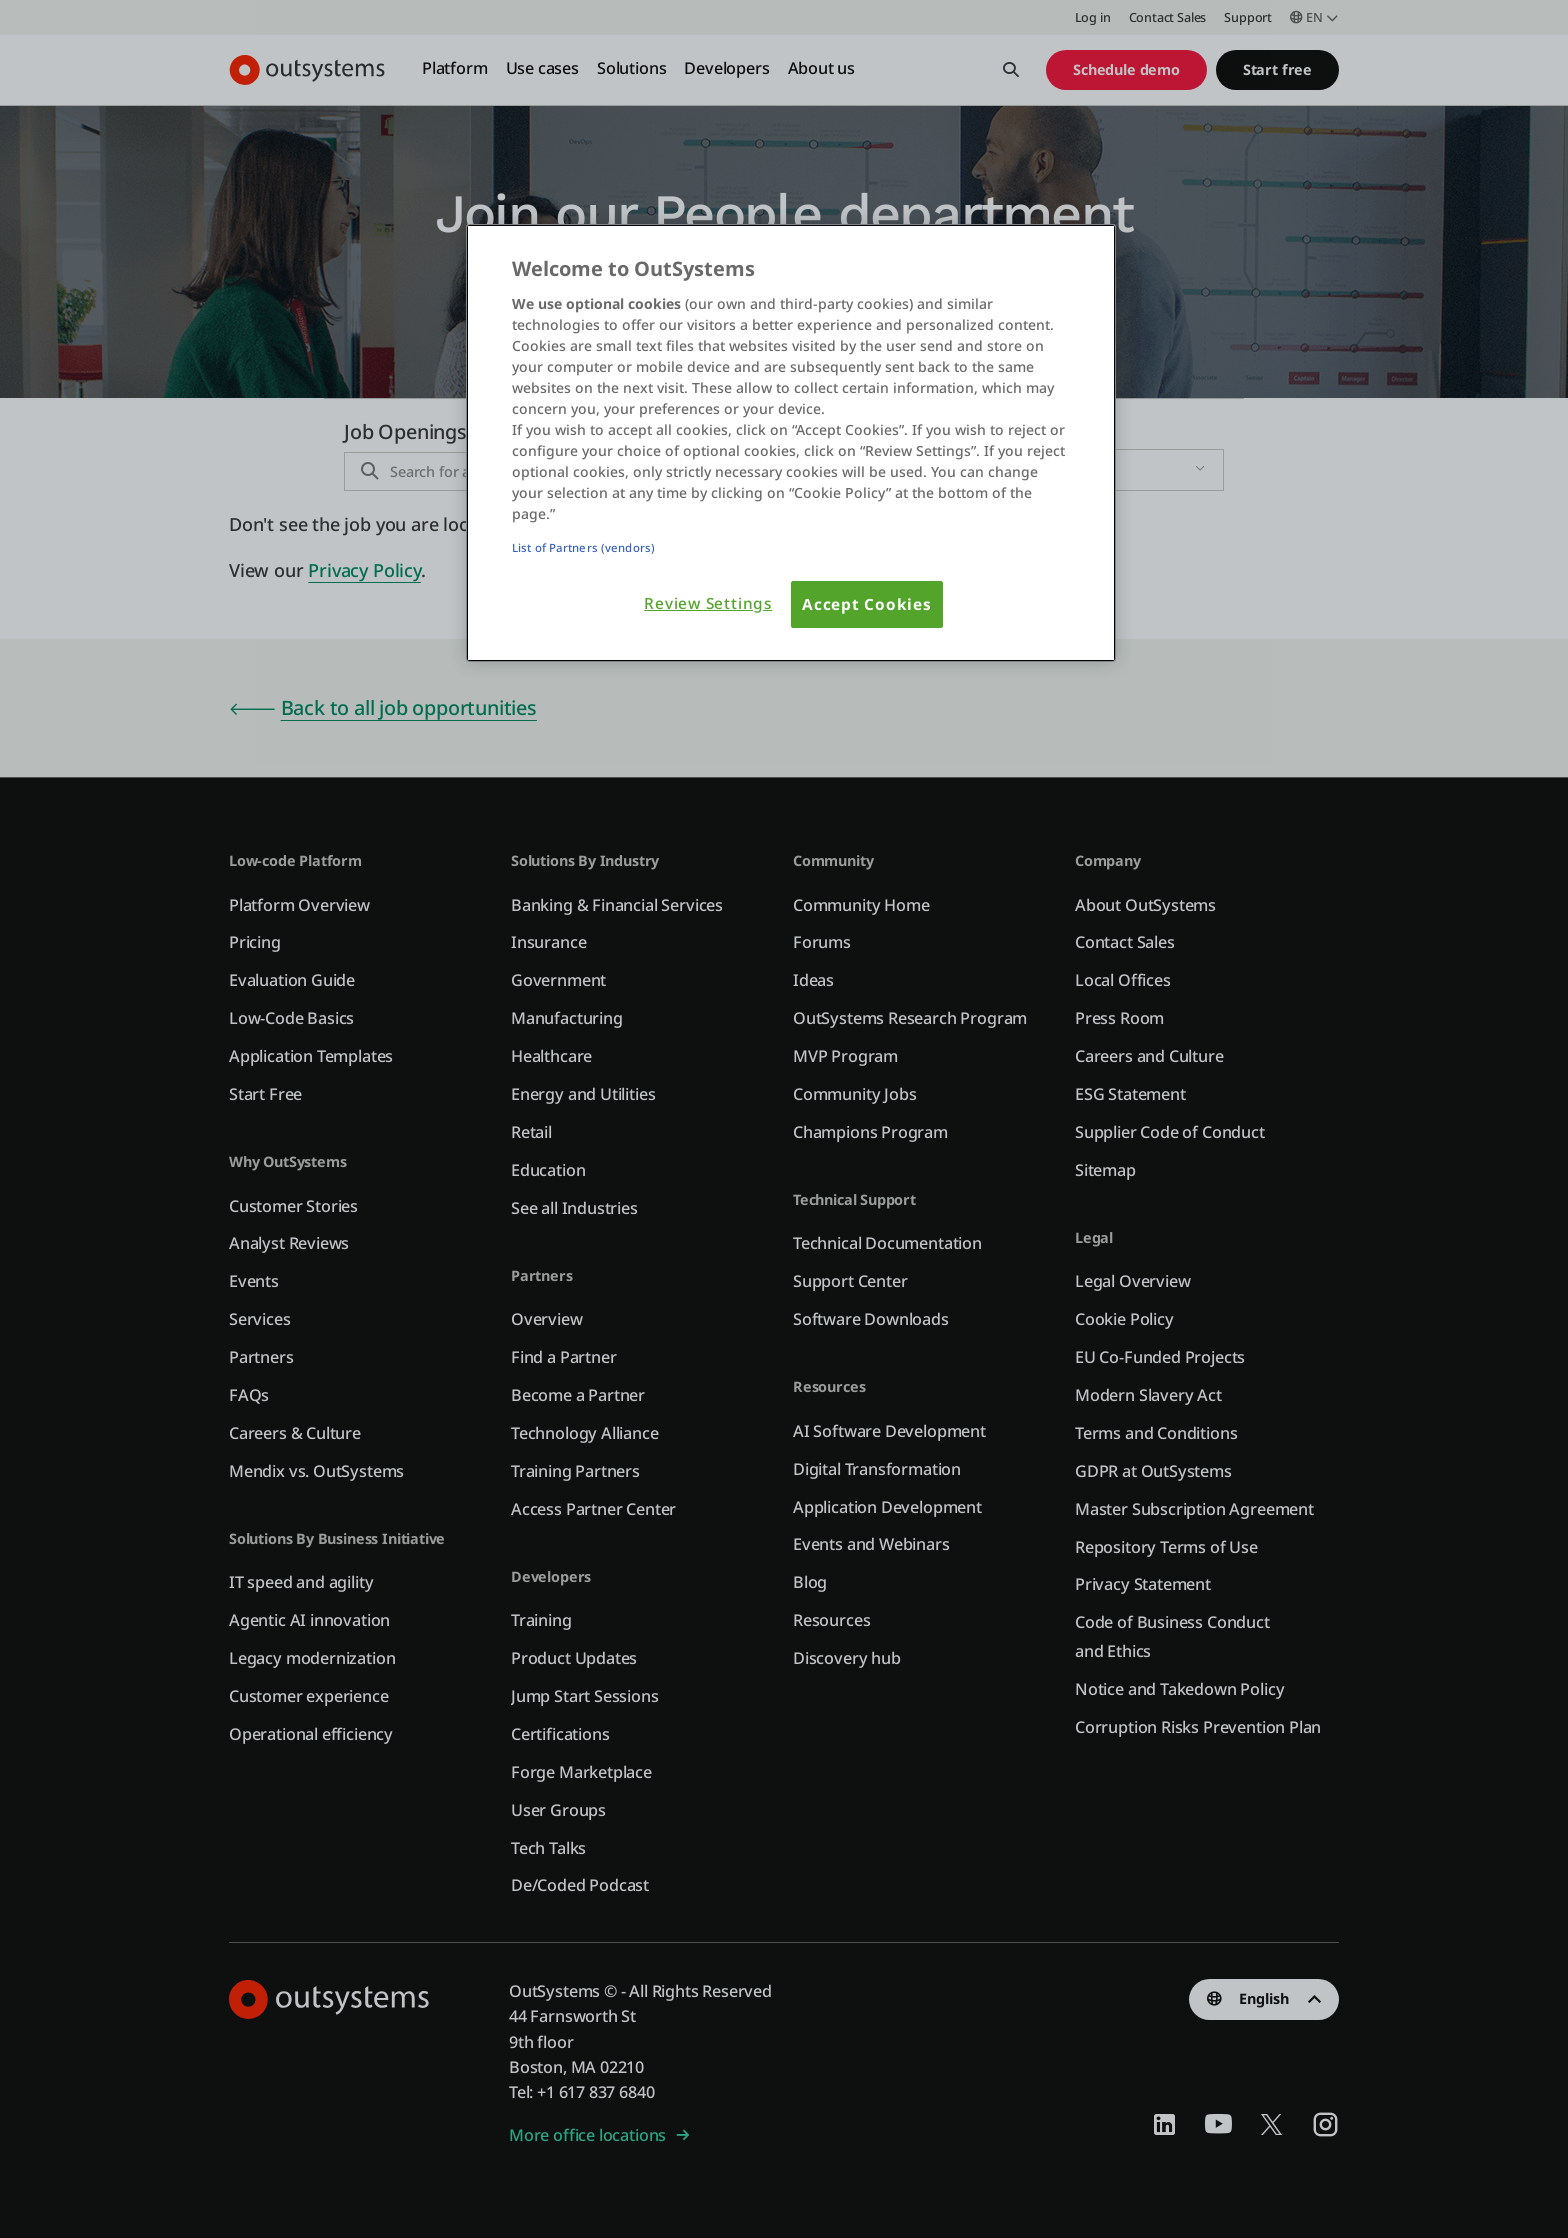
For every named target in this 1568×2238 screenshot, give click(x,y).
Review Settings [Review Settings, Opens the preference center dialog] (708, 603)
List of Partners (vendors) (583, 547)
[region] (791, 443)
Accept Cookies (867, 604)
